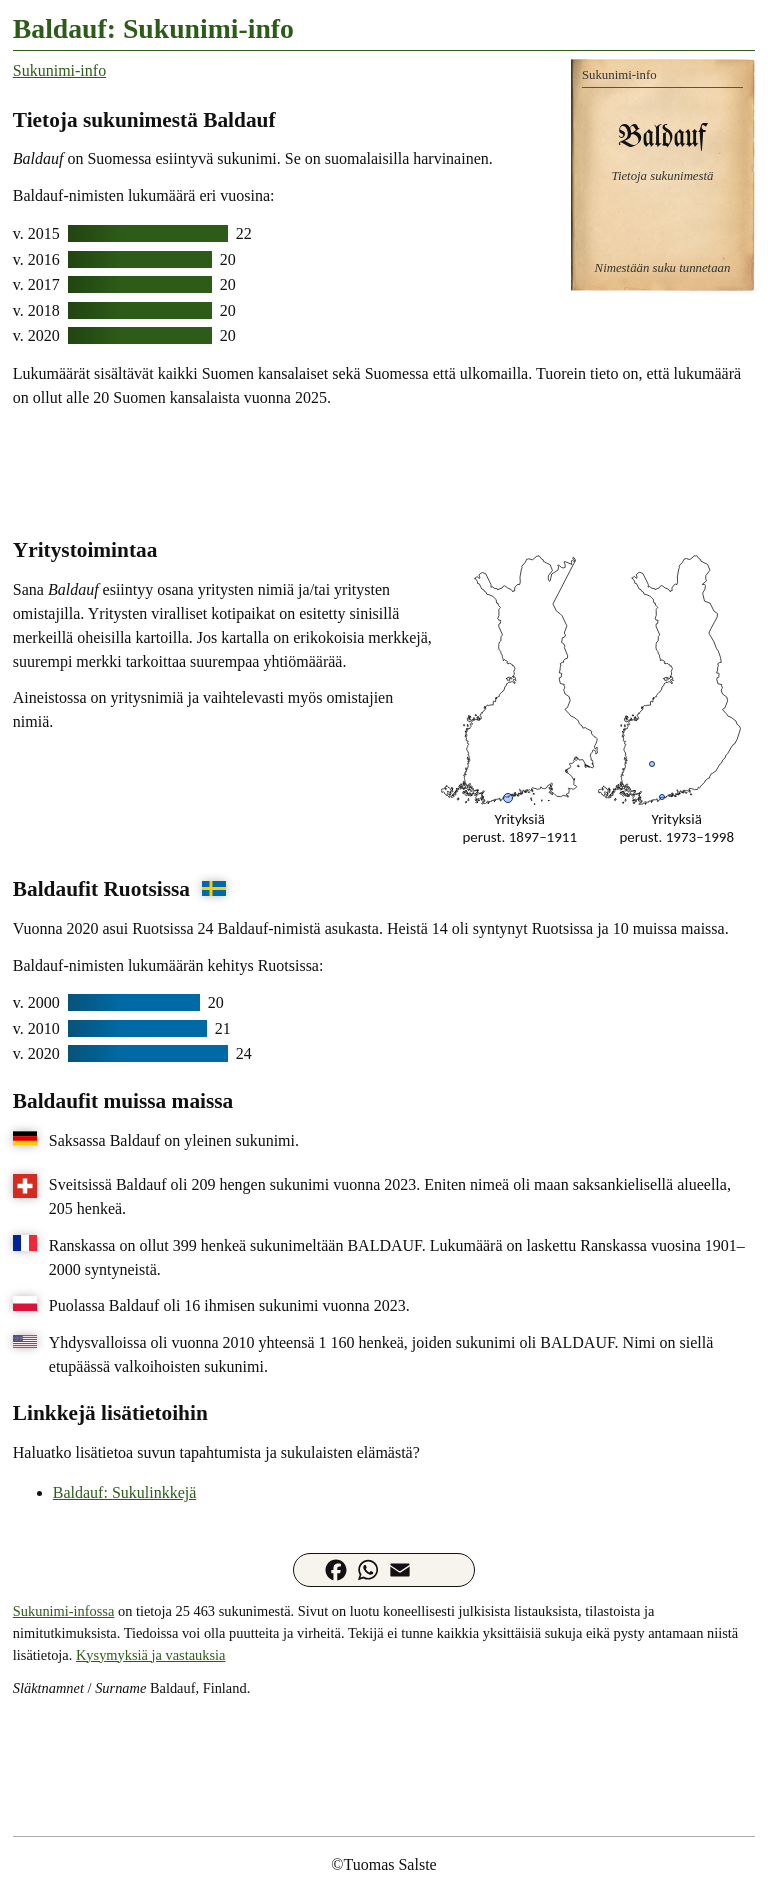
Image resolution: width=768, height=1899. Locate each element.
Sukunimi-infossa (64, 1611)
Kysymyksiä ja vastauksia (150, 1655)
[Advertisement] (384, 471)
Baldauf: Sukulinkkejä (125, 1492)
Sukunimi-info (59, 70)
